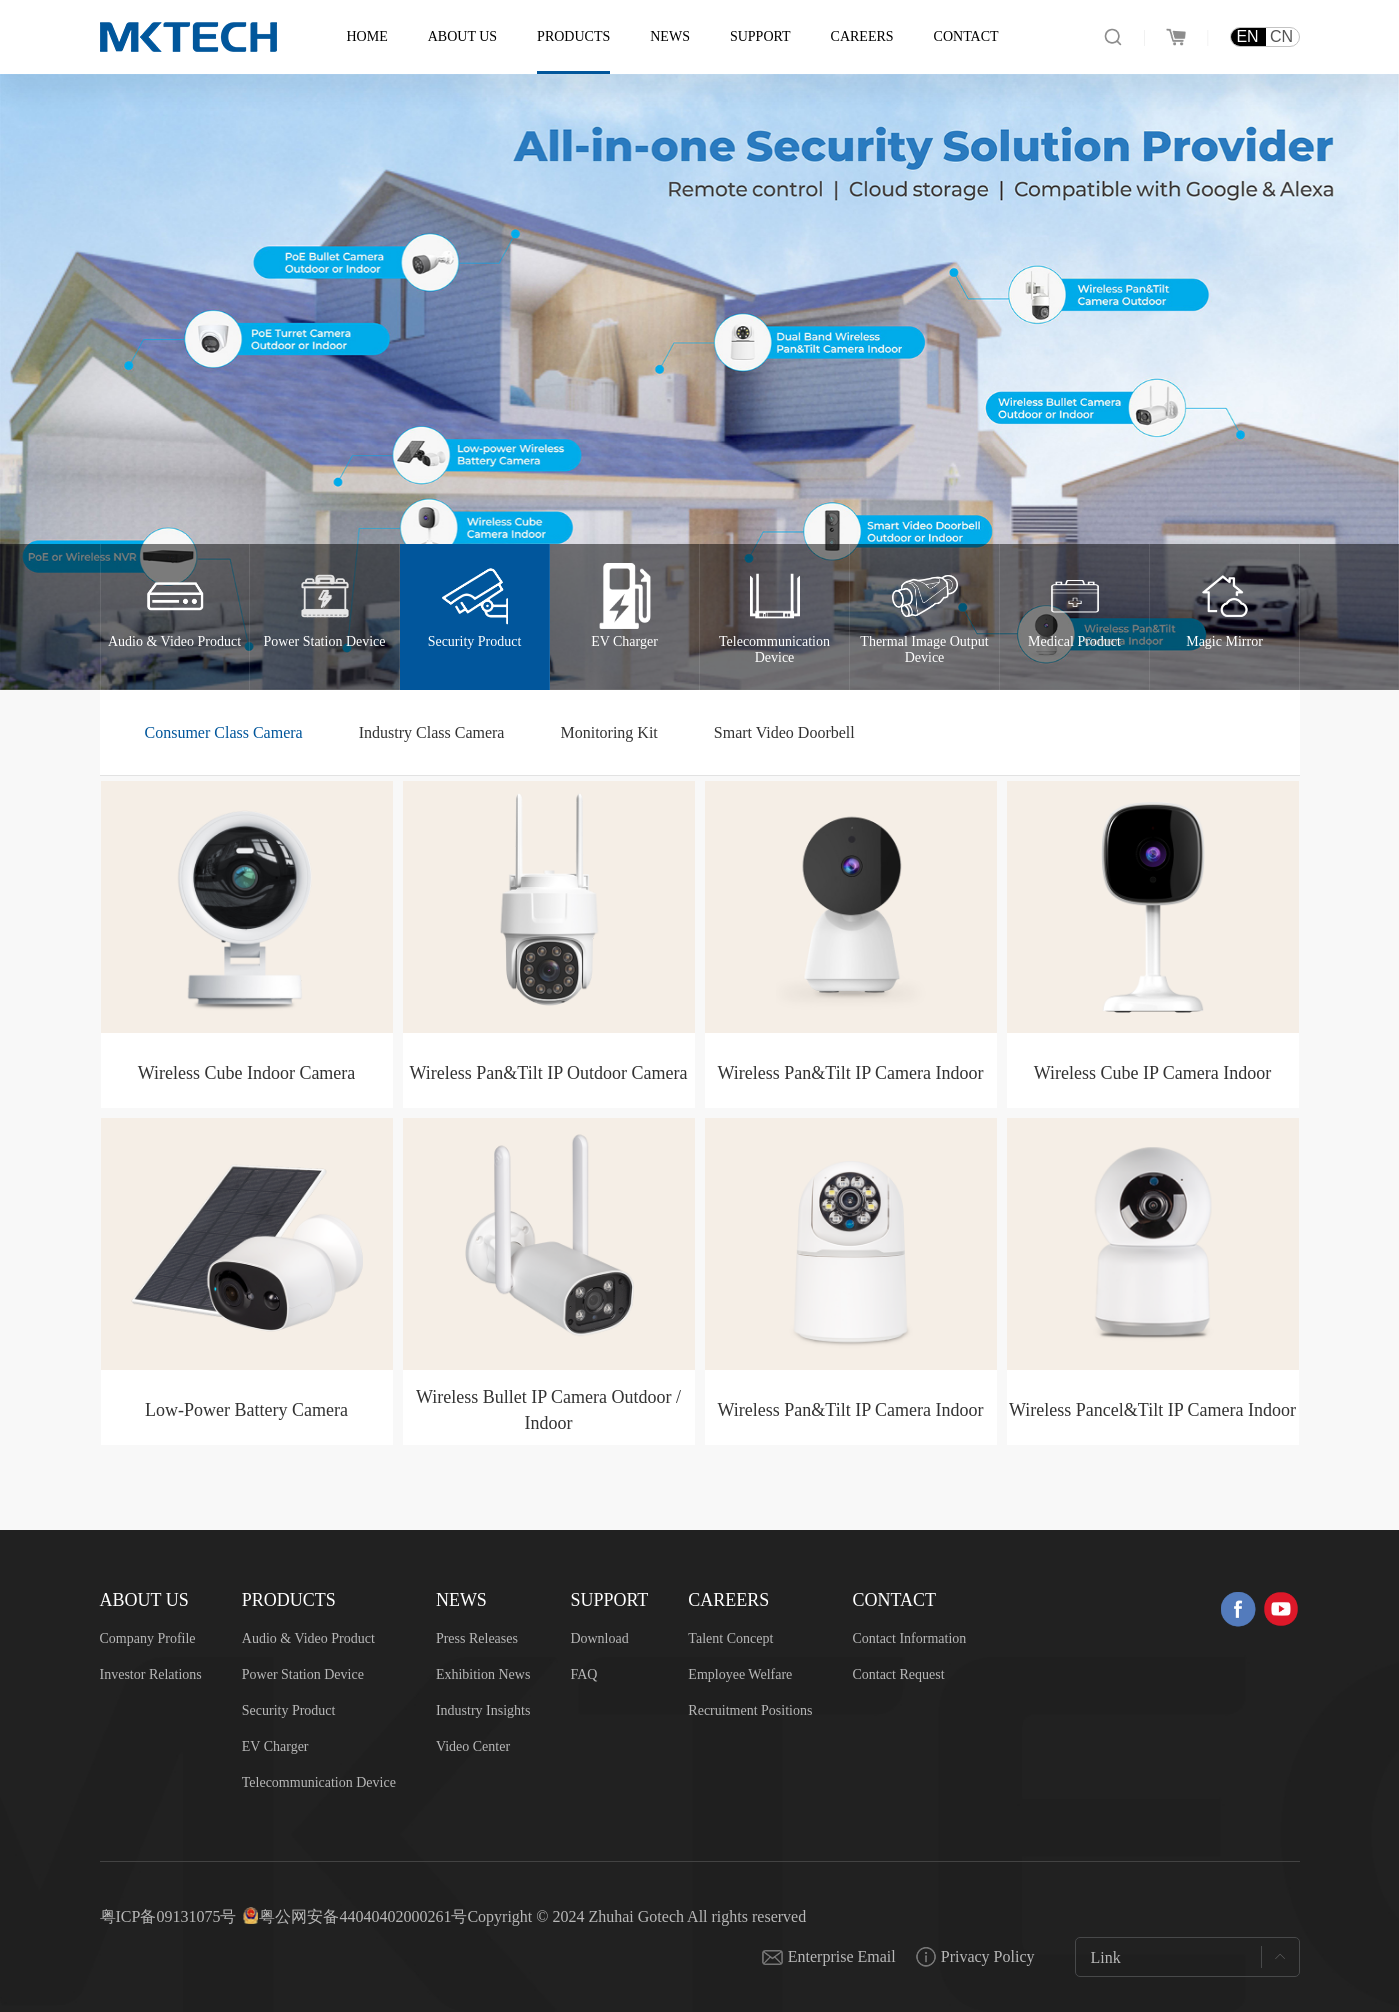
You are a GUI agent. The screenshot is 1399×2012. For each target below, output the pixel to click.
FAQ (583, 1674)
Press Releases (477, 1638)
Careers (862, 36)
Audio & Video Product (308, 1638)
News (670, 36)
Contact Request (898, 1674)
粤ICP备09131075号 (168, 1916)
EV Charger (275, 1746)
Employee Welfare (740, 1674)
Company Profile (148, 1638)
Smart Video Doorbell (784, 732)
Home (367, 36)
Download (599, 1638)
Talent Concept (730, 1638)
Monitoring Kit (608, 732)
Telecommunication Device (319, 1782)
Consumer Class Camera (224, 732)
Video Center (473, 1746)
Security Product (289, 1710)
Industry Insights (483, 1710)
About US (462, 36)
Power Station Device (303, 1674)
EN (1247, 36)
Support (760, 36)
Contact (966, 36)
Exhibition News (483, 1674)
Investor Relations (151, 1674)
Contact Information (909, 1638)
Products (573, 36)
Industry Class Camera (432, 732)
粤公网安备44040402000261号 (363, 1916)
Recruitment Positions (750, 1710)
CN (1281, 36)
